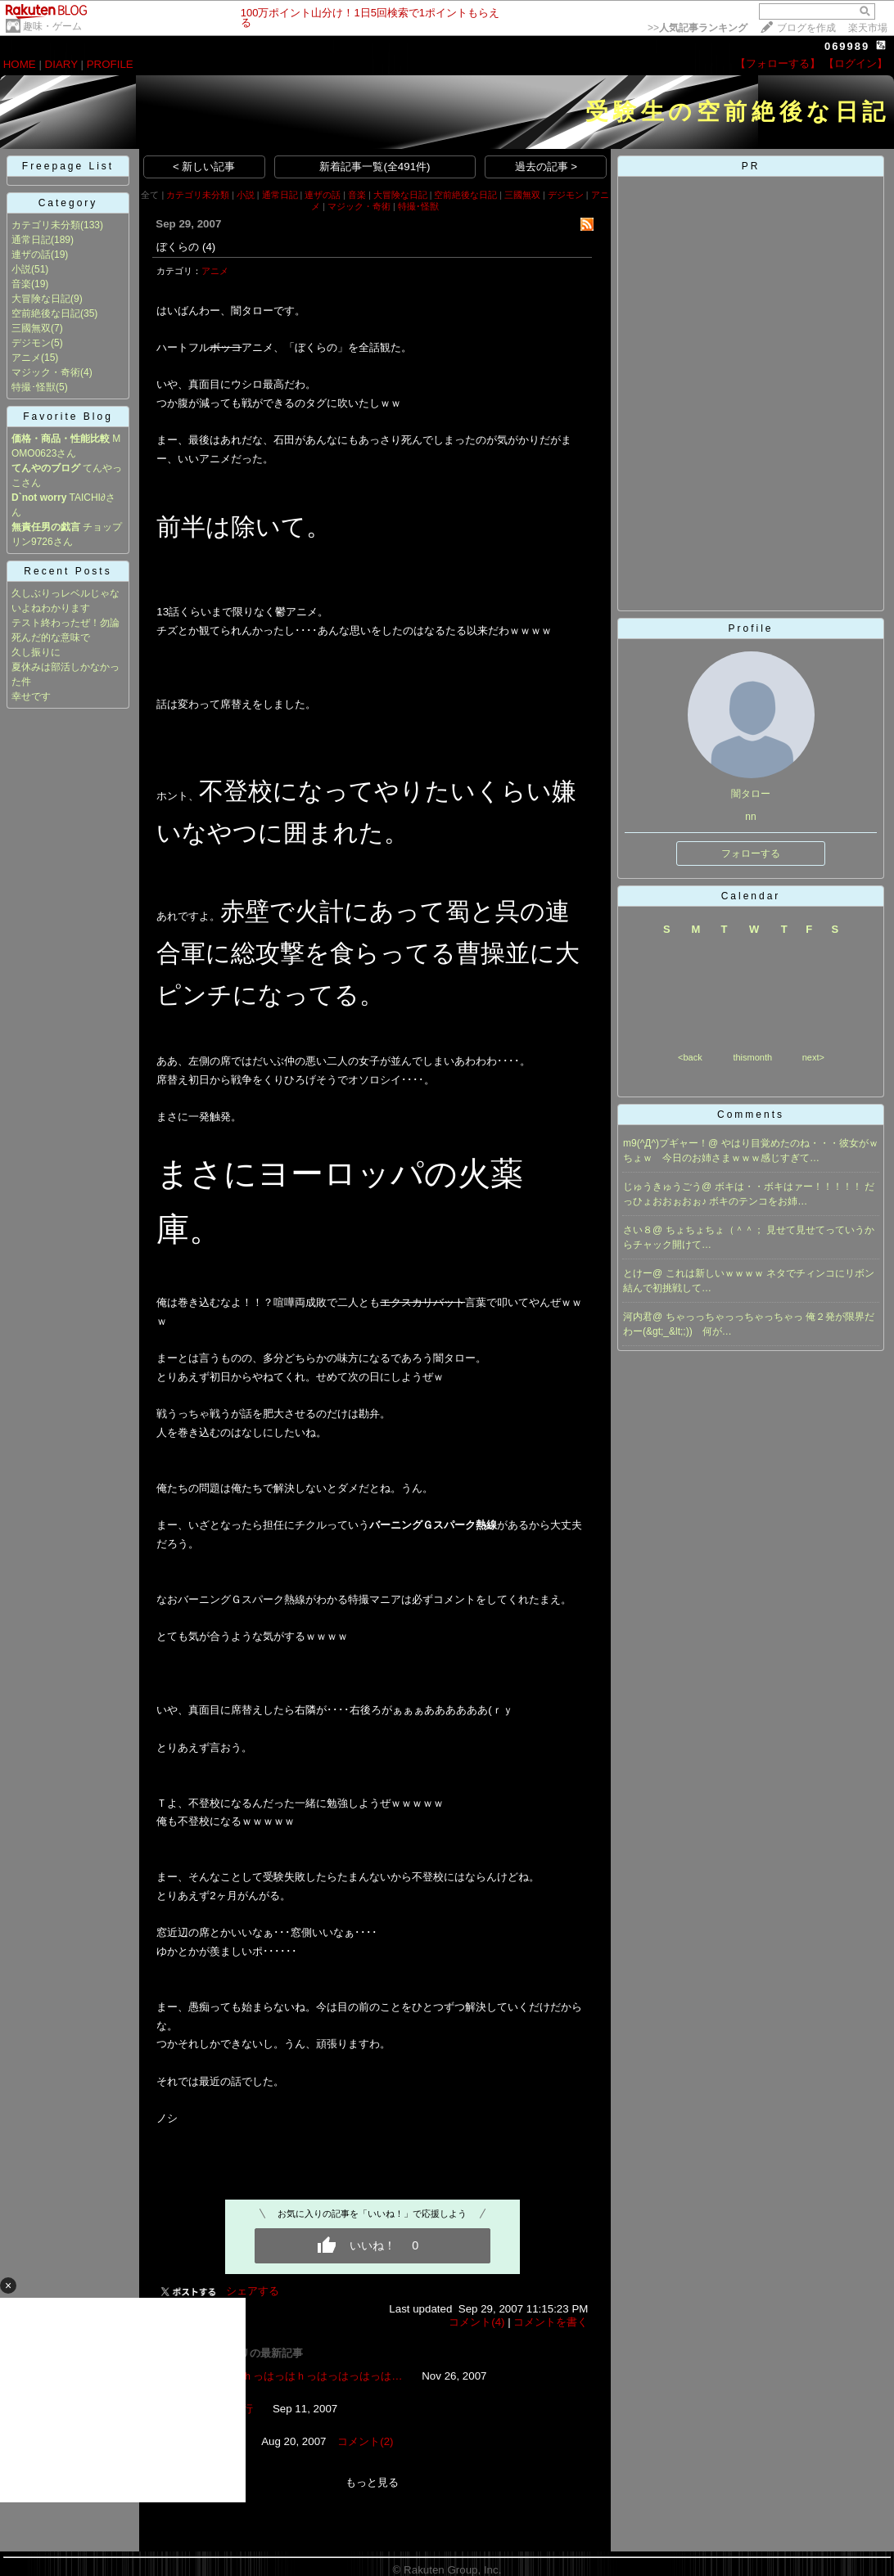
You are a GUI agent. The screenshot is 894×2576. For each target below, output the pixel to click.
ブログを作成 (806, 28)
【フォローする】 (777, 63)
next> (813, 1057)
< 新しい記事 (204, 166)
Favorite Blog (68, 416)
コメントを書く (550, 2322)
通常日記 (31, 239)
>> (697, 28)
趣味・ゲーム (52, 26)
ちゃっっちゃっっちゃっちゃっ (736, 1316)
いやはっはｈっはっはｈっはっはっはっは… (295, 2376)
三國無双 (31, 328)
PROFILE (110, 64)
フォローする (750, 853)
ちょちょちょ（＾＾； (716, 1230)
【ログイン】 (855, 63)
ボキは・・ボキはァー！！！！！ (790, 1186)
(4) (208, 247)
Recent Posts (67, 571)
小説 (21, 269)
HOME (19, 64)
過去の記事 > (546, 166)
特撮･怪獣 (33, 387)
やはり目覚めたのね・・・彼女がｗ (799, 1143)
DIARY (61, 64)
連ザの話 (31, 254)
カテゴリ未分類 (45, 225)
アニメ (26, 357)
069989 (846, 46)
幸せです (31, 696)
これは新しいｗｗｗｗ (716, 1273)
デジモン (31, 343)
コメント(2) (365, 2441)
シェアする (252, 2291)
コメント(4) (476, 2322)
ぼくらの (177, 247)
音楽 (21, 284)
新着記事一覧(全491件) (374, 166)
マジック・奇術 (45, 372)
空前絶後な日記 (45, 313)
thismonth (752, 1057)
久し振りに (36, 652)
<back (690, 1057)
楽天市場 (867, 28)
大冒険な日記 (40, 298)
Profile (750, 628)
